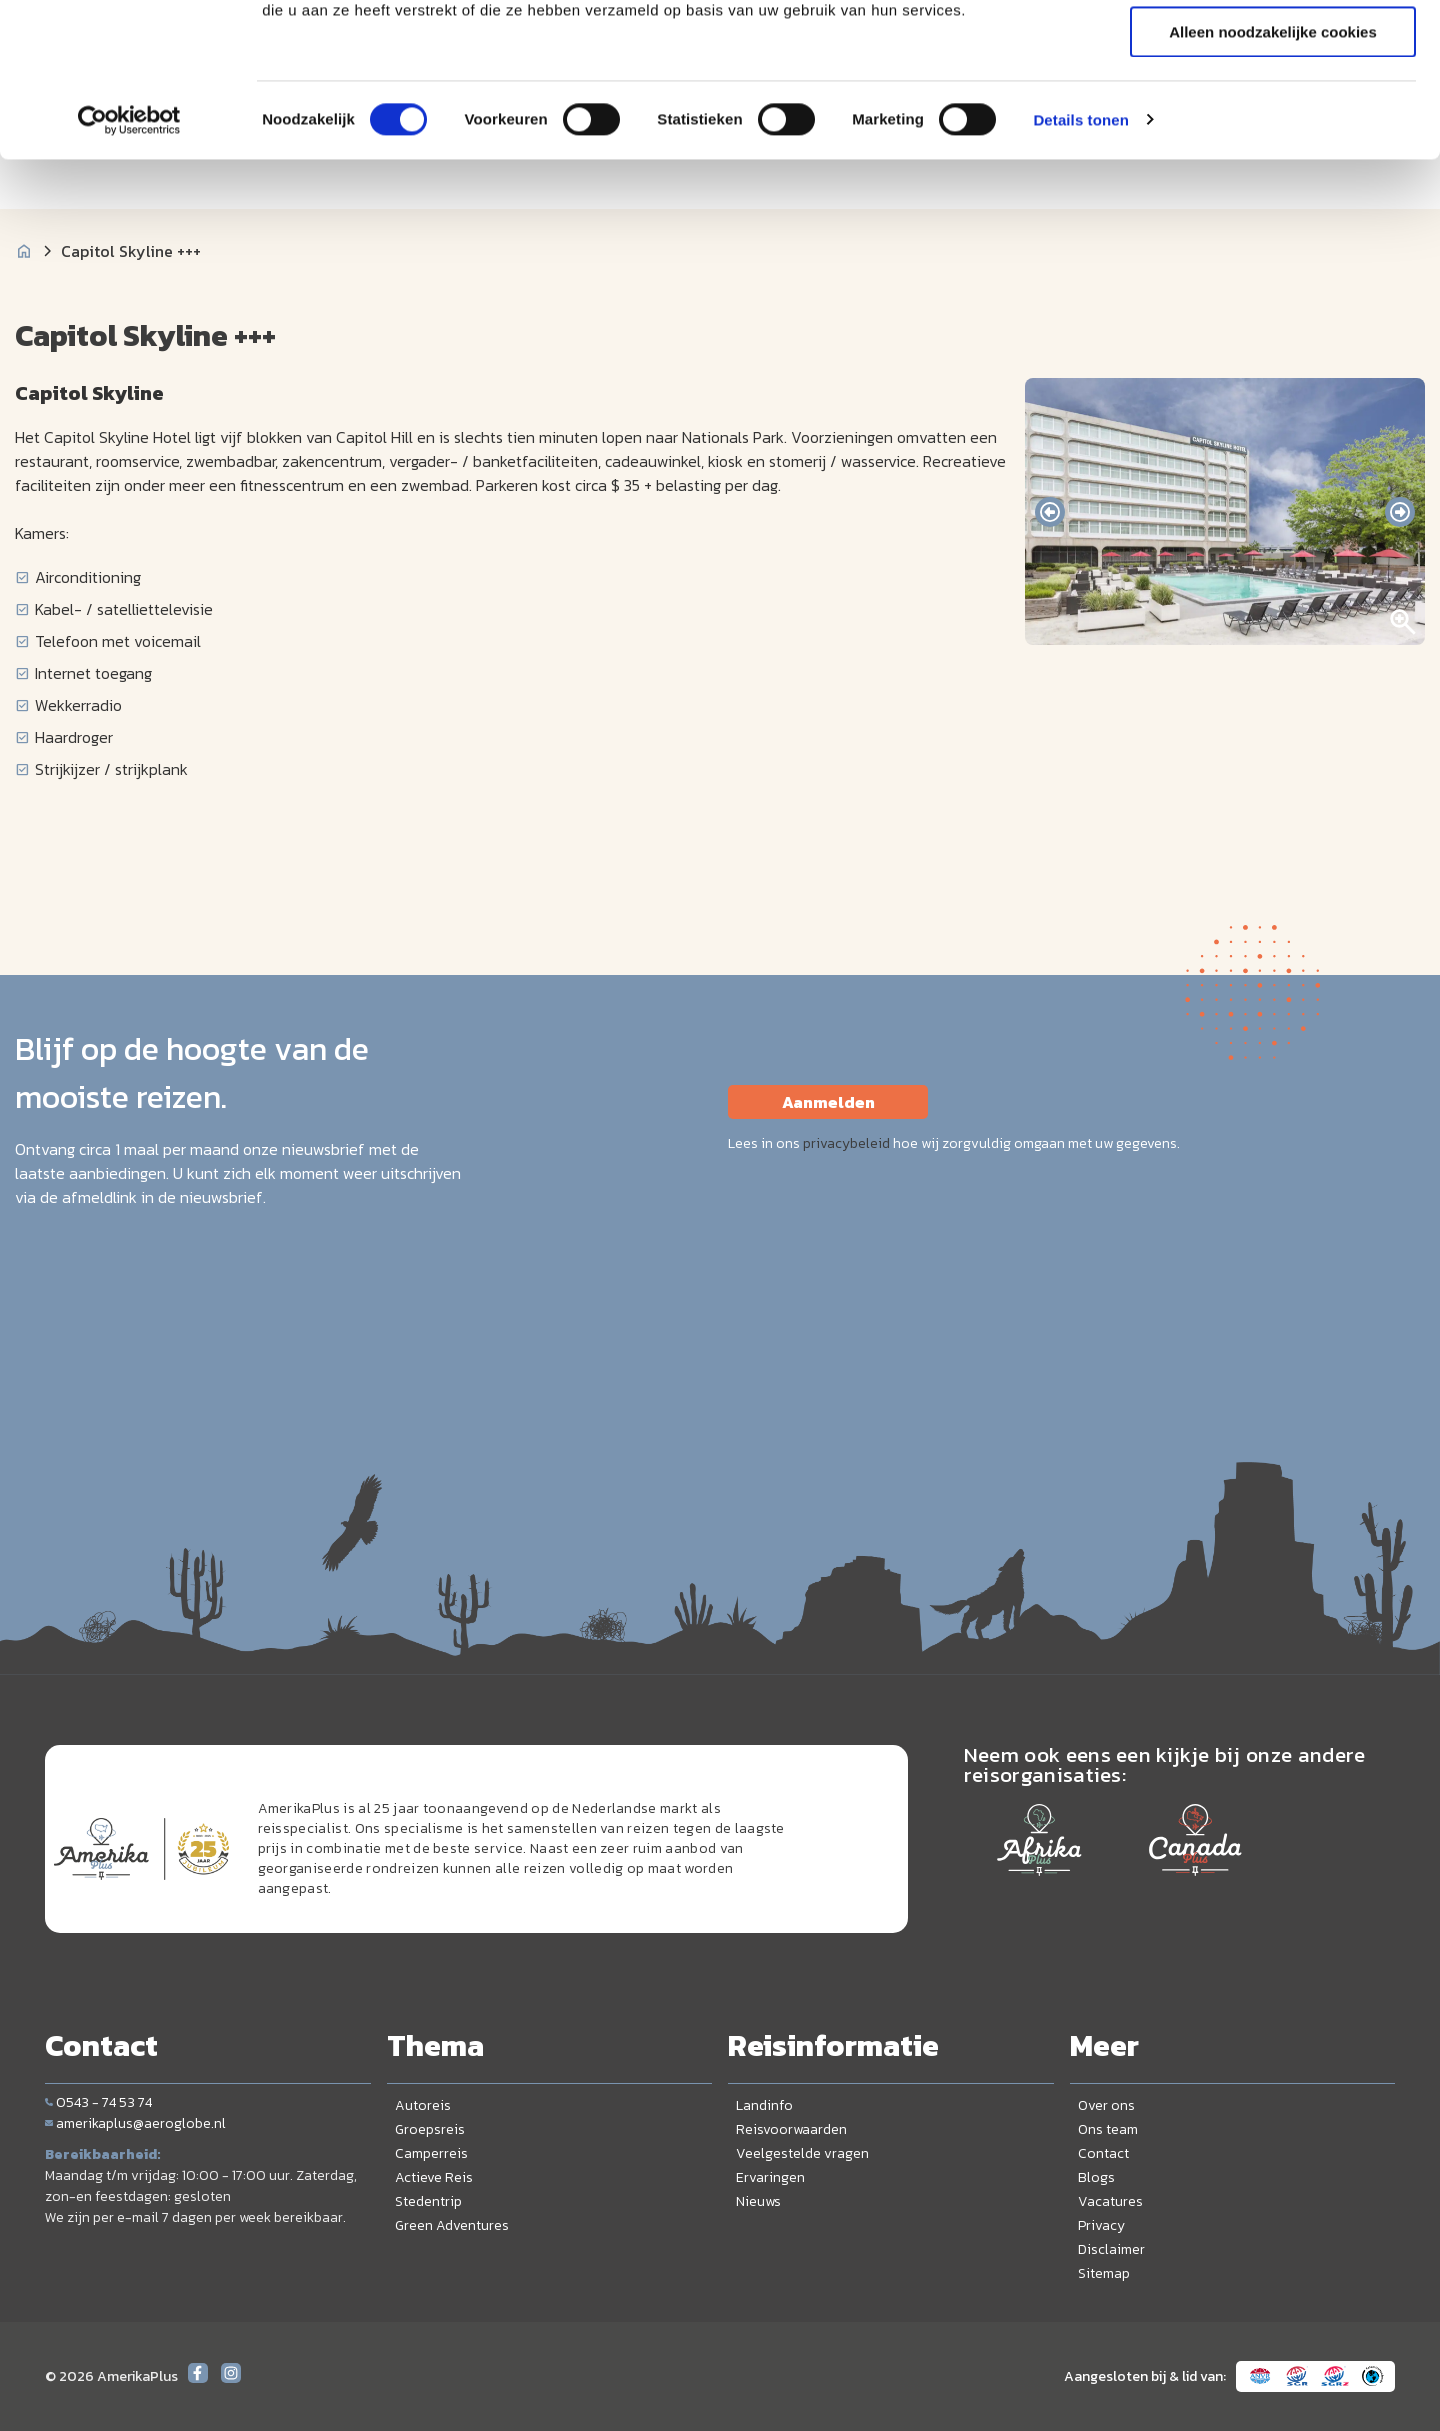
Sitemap (1104, 2273)
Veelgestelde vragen (802, 2153)
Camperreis (431, 2153)
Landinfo (764, 2105)
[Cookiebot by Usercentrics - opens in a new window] (129, 255)
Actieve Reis (434, 2177)
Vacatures (1110, 2201)
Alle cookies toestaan (1272, 49)
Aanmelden (828, 1102)
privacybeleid (846, 1143)
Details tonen (1080, 254)
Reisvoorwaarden (791, 2129)
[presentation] (1050, 512)
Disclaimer (1111, 2249)
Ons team (1108, 2129)
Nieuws (758, 2201)
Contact (1103, 2153)
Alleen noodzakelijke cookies (1273, 166)
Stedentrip (428, 2201)
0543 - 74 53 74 (98, 2102)
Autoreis (423, 2105)
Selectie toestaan (1273, 108)
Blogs (1096, 2177)
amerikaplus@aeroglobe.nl (135, 2123)
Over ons (1106, 2105)
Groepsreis (430, 2129)
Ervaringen (770, 2177)
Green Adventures (452, 2225)
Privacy (1101, 2225)
